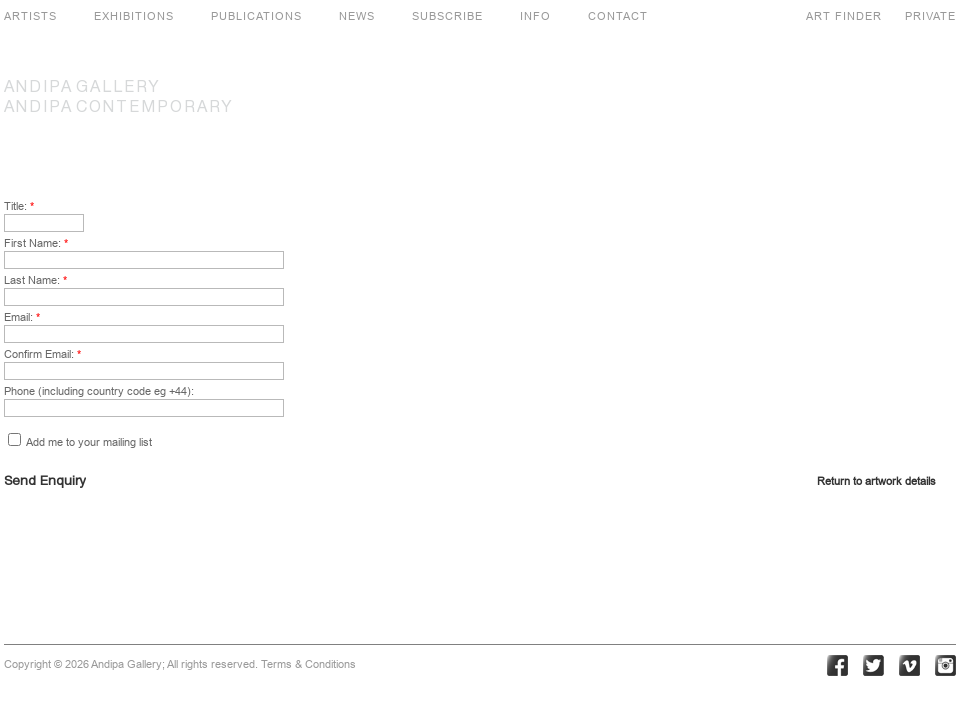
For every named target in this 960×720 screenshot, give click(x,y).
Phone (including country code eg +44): (99, 391)
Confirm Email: (42, 354)
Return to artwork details (876, 481)
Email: (22, 317)
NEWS (357, 16)
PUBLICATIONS (256, 16)
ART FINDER (844, 16)
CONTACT (618, 16)
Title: (19, 206)
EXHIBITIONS (134, 16)
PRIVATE (930, 16)
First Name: (36, 243)
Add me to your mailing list (80, 442)
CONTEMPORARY (119, 108)
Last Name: (35, 280)
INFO (535, 16)
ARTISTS (30, 16)
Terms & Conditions (308, 664)
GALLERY (82, 88)
